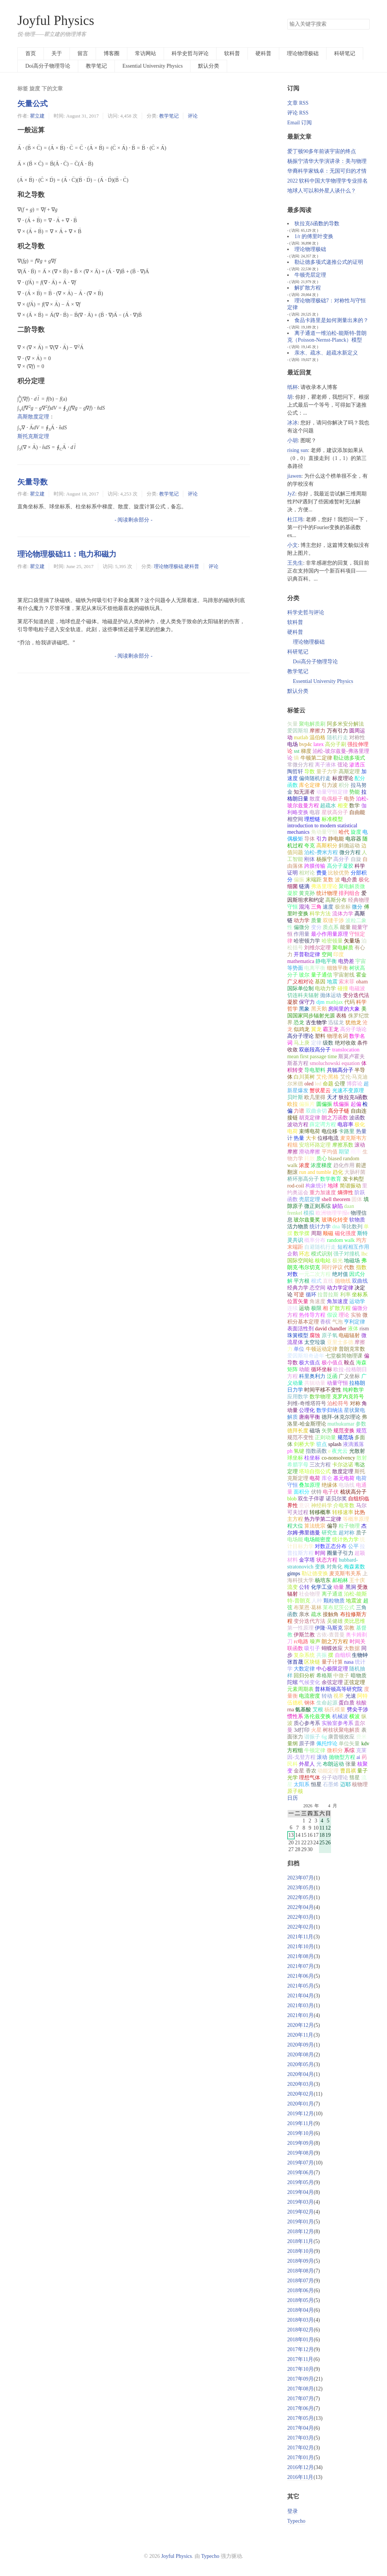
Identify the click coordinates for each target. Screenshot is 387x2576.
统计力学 (320, 1226)
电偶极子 (332, 799)
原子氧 (329, 1335)
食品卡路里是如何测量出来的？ (331, 320)
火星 (316, 1730)
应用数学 (297, 1396)
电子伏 (331, 1492)
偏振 (299, 879)
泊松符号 (337, 1403)
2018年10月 (300, 2251)
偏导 (332, 1526)
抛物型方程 (342, 1757)
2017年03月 (300, 2438)
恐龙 (299, 1022)
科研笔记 (344, 53)
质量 (316, 920)
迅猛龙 (336, 1022)
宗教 (349, 1628)
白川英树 (304, 1077)
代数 (349, 1267)
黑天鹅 (319, 1009)
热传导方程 (312, 1315)
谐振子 (312, 1737)
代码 (349, 1002)
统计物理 (326, 893)
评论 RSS (297, 113)
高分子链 (338, 1111)
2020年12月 (300, 2025)
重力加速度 (323, 1192)
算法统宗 (314, 1526)
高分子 (341, 859)
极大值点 (309, 1362)
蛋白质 (346, 1703)
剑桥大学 (304, 1444)
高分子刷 (335, 744)
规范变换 (343, 1431)
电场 (292, 744)
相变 (342, 805)
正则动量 (325, 1437)
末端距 (314, 879)
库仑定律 (309, 785)
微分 (357, 907)
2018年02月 (300, 2330)
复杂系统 (304, 1655)
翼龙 (316, 1029)
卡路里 (346, 1131)
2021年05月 (300, 1986)
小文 (292, 545)
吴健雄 (335, 1621)
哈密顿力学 (307, 941)
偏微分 (302, 927)
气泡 (337, 1322)
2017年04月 (300, 2428)
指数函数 (316, 1451)
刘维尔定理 (317, 948)
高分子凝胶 (340, 866)
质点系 (331, 927)
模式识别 (321, 1254)
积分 (344, 785)
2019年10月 (300, 2133)
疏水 (316, 1614)
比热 (359, 1512)
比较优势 (338, 873)
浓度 (304, 1165)
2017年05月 (300, 2418)
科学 (359, 866)
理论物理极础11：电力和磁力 (66, 554)
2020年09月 (300, 2045)
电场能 (295, 1539)
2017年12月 (300, 2349)
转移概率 (320, 1512)
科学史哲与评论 (190, 53)
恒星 (316, 1784)
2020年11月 (300, 2035)
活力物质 (297, 1226)
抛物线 (343, 1281)
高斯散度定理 (33, 417)
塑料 (320, 1036)
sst (296, 751)
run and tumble (315, 1172)
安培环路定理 (315, 1145)
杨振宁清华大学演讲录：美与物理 (327, 161)
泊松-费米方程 (321, 852)
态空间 (317, 1288)
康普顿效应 (341, 1737)
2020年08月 (300, 2054)
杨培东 (323, 1580)
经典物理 (358, 900)
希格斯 (324, 1675)
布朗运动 (333, 1764)
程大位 (295, 1526)
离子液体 (325, 765)
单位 (299, 1349)
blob (292, 1499)
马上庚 (302, 1043)
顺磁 (328, 1233)
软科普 (232, 53)
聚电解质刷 (312, 724)
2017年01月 (300, 2457)
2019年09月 (300, 2143)
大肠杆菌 (354, 1172)
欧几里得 (314, 1097)
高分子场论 (353, 1029)
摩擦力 (317, 731)
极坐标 (343, 907)
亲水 (304, 1614)
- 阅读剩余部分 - (133, 520)
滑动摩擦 (309, 1152)
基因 (320, 982)
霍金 (361, 975)
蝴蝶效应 (332, 1648)
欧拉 (292, 1104)
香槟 (325, 1322)
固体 (356, 1199)
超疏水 (328, 805)
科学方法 (320, 913)
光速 (350, 1696)
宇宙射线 (343, 975)
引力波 (329, 785)
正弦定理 (354, 1682)
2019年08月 (300, 2153)
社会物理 (309, 1594)
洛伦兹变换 (317, 1716)
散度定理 (342, 1471)
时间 (320, 1553)
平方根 (302, 1281)
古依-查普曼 (330, 1635)
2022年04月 (300, 1907)
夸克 (309, 845)
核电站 (323, 1260)
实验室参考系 (337, 1723)
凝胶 (292, 1002)
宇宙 (360, 961)
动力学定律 (340, 1288)
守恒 (292, 907)
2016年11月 (300, 2477)
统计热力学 (345, 1539)
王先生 (295, 563)
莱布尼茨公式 (338, 1607)
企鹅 (292, 1254)
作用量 (302, 934)
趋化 (338, 1172)
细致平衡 (337, 968)
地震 (332, 982)
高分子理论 (300, 1036)
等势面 (295, 968)
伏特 (316, 1492)
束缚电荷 (309, 1131)
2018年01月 (300, 2339)
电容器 (353, 839)
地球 (333, 1186)
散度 (315, 799)
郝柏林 (340, 1580)
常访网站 (145, 53)
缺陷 (337, 1206)
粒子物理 (349, 1526)
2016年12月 (300, 2467)
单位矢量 (349, 1743)
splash (334, 1444)
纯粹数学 (353, 1390)
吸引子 (312, 1648)
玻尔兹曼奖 (307, 1220)
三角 (316, 907)
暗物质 (359, 1675)
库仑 (327, 1478)
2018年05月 (300, 2300)
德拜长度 (297, 1431)
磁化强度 (345, 1233)
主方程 (295, 1519)
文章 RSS (297, 103)
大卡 (311, 1138)
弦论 (342, 765)
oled (308, 1084)
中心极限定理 (332, 1669)
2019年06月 (300, 2172)
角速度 (317, 1301)
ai (358, 1757)
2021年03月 (300, 2005)
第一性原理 (300, 1628)
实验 (356, 1315)
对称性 (357, 737)
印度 (338, 954)
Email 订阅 (299, 122)
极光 (337, 1260)
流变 (292, 1587)
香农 (311, 1771)
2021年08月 (300, 1956)
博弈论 (354, 1084)
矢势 (327, 1431)
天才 (332, 1097)
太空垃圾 (314, 1342)
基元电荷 (343, 1478)
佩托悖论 (326, 1743)
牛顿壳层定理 (310, 275)
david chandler (330, 1328)
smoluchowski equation (335, 1063)
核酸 (361, 1703)
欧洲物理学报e (333, 1213)
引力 (321, 839)
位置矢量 (297, 1301)
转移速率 (342, 1512)
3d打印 (302, 1730)
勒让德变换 (315, 1573)
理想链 (312, 819)
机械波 (340, 1716)
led (318, 1084)
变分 (316, 927)
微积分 (335, 1750)
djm (320, 1002)
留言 (82, 53)
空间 (327, 954)
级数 (328, 1043)
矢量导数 (32, 482)
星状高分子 (335, 812)
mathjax (334, 1002)
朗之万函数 (335, 1118)
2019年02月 (300, 2212)
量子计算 (332, 1662)
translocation (345, 1050)
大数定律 (304, 1669)
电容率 (345, 1124)
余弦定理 (332, 1682)
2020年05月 (300, 2064)
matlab (301, 737)
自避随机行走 (320, 1247)
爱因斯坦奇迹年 (305, 1356)
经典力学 (297, 1288)
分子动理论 (335, 1777)
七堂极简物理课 (343, 1356)
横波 (354, 1716)
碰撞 (342, 988)
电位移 (329, 1131)
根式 (316, 1281)
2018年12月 (300, 2231)
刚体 (309, 859)
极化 (364, 879)
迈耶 (345, 1784)
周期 (316, 1233)
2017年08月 (300, 2389)
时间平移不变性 (322, 1390)
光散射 (357, 1451)
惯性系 (295, 1716)
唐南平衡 (309, 1417)
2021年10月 (300, 1946)
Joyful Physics (55, 20)
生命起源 (326, 1703)
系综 (349, 1750)
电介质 (349, 879)
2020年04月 (300, 2074)
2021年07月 (300, 1966)
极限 (316, 1308)
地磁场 (352, 1260)
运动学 (357, 1301)
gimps (293, 1573)
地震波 (354, 1601)
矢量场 (352, 941)
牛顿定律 (314, 1750)
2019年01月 (300, 2222)
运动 (304, 1308)
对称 (355, 1403)
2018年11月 (300, 2241)
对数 (292, 1274)
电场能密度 (317, 1539)
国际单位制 (300, 988)
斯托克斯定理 (33, 436)
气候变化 (309, 1682)
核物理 (360, 1784)
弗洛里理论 (324, 886)
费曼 (321, 873)
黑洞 (350, 1587)
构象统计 (316, 1186)
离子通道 (332, 1594)
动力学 (302, 920)
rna (290, 1709)
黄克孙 (307, 893)
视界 (338, 1696)
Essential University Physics (152, 66)
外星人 (307, 1764)
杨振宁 (324, 859)
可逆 (299, 1294)
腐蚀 (315, 1335)
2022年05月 (300, 1897)
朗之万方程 (335, 1641)
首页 (30, 53)
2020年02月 (300, 2094)
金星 (299, 1771)
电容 (315, 812)
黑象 (304, 1009)
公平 (353, 1546)
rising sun (297, 450)
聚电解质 (342, 948)
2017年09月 (300, 2379)
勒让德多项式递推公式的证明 (328, 262)
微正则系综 (317, 1206)
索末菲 (346, 982)
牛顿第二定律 (316, 758)
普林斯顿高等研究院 (338, 1689)
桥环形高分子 (303, 1179)
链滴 (304, 886)
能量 (345, 927)
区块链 (312, 1662)
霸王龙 (331, 1029)
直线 (328, 1281)
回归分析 (304, 1675)
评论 (193, 116)
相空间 (295, 819)
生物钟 (360, 1655)
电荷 (315, 1478)
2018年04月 (300, 2310)
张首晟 (295, 1662)
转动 (327, 1696)
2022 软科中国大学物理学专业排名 (327, 181)
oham (362, 982)
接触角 (331, 1614)
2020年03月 (300, 2084)
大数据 (352, 1648)
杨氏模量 (334, 1709)
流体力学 (342, 913)
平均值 (329, 1152)
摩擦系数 (342, 1145)
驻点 (321, 1444)
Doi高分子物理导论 (47, 66)
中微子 (341, 1675)
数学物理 (320, 1396)
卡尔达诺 (342, 1465)
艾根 (318, 1709)
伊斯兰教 (304, 1635)
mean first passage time (312, 1056)
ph (290, 1451)
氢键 (299, 1451)
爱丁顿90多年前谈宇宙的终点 (321, 151)
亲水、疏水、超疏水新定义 (326, 353)
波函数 (357, 1118)
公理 (339, 1084)
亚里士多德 (340, 1342)
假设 (332, 1315)
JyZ (291, 494)
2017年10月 (300, 2369)
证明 (292, 873)
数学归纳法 (329, 1410)
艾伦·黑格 (327, 1077)
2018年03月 (300, 2320)
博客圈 (111, 53)
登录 (292, 2511)
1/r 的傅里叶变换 (313, 236)
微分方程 (350, 852)
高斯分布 (336, 900)
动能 (304, 1369)
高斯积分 (326, 845)
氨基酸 (303, 1709)
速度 (328, 907)
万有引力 (337, 731)
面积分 (302, 1492)
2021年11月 (300, 1937)
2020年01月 (300, 2104)
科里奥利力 (312, 1376)
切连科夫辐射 (303, 995)
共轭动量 (314, 1383)
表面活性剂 (300, 1328)
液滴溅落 (353, 1444)
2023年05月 (300, 1887)
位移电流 (328, 1138)
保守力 (307, 1002)
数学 (354, 805)
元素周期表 (300, 1689)
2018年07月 (300, 2280)
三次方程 (320, 1465)
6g (324, 1737)
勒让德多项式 (349, 758)
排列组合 (349, 893)
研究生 (329, 1533)
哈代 (344, 832)
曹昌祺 (348, 1771)
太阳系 (302, 1784)
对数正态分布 (331, 1546)
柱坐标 (312, 1458)
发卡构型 (353, 1179)
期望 (344, 1152)
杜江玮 (295, 519)
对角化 (334, 1567)
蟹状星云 (320, 1090)
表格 (341, 1016)
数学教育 (330, 1179)
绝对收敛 (345, 1043)
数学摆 (302, 1233)
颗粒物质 (334, 1601)
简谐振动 (350, 1186)
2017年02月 (300, 2448)
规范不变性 (300, 1437)
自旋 (356, 859)
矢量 (292, 724)
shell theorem (336, 1199)
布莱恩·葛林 (308, 1607)
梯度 (306, 751)
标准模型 (332, 819)
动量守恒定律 (332, 792)
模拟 (308, 1213)
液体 (353, 1328)
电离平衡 (314, 968)
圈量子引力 (340, 1553)
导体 (309, 839)
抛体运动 (330, 995)
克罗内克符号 (348, 1396)
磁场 (315, 1431)
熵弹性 (345, 1192)
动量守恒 (337, 1383)
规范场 (345, 1437)
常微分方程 (300, 765)
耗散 (309, 1158)
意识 (304, 1505)
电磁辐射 (349, 1335)
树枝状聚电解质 (341, 1730)
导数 (309, 771)
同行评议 (332, 1267)
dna (336, 1226)
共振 (321, 1655)
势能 (354, 792)
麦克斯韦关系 (345, 1573)
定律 (316, 1043)
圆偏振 (324, 1104)
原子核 (295, 1791)
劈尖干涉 (357, 1709)
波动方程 (297, 1124)
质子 (361, 1533)
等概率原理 (356, 1519)
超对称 (346, 1533)
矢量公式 (32, 103)
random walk (340, 1240)
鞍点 (349, 1362)
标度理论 (342, 778)
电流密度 (309, 1696)
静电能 (336, 839)
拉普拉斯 (328, 1294)
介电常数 (343, 1505)
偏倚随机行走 (315, 778)
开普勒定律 (307, 954)
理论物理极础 (303, 53)
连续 (292, 1308)
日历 (292, 1798)
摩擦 (359, 1342)
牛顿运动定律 (321, 1349)
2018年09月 (300, 2261)
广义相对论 (300, 982)
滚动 (322, 1757)
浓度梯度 (321, 1165)
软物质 (357, 1220)
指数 (361, 1267)
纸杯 (292, 387)
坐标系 (360, 1294)
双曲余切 (316, 1111)
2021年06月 (300, 1976)
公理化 (307, 1410)
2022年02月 (300, 1927)
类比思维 (354, 1621)
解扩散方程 (307, 288)
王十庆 (357, 1580)
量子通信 (321, 975)
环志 (304, 1254)
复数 (328, 879)
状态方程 (326, 1560)
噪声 (315, 1641)
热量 (299, 1138)
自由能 (357, 812)
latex (318, 744)
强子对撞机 (346, 1254)
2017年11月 (300, 2359)
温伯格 (317, 737)
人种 (316, 1601)
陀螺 (292, 1682)
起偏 (356, 1104)
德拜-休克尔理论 (341, 1417)
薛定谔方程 (323, 1124)
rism (364, 1328)
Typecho (296, 2521)
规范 (361, 1431)
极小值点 (332, 1362)
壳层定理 (309, 1199)
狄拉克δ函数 (353, 1097)
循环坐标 (321, 1369)
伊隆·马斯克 (329, 1628)
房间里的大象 (344, 1009)
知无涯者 (304, 792)
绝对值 (340, 1274)
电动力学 (325, 988)
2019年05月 (300, 2182)
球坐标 (295, 1458)
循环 (311, 1294)
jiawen (294, 476)
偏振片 (307, 1104)
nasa (348, 1662)
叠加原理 (309, 1485)
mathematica (300, 961)
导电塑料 (314, 1070)
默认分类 (208, 66)
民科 (292, 1764)
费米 (361, 1737)
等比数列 (351, 1226)
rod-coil (295, 1186)
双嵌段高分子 (315, 1050)
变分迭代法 (356, 995)
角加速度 (337, 1301)
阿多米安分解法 (345, 724)
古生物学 (316, 1022)
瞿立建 (37, 116)
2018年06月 (300, 2290)
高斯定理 (349, 771)
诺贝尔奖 (336, 1499)
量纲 (292, 1743)
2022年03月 (300, 1917)
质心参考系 (307, 1723)
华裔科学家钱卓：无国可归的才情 (327, 171)
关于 (56, 53)
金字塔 (307, 1560)
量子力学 (326, 771)
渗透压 (357, 765)
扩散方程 (340, 1308)
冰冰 (292, 423)
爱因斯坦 (297, 731)
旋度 (356, 832)
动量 (338, 1587)
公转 (304, 1587)
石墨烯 (331, 1784)
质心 (321, 1158)
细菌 (292, 886)
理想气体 (309, 1777)
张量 (350, 1764)
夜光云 (340, 1451)
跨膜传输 (314, 866)
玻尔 (304, 975)
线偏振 (341, 1104)
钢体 (309, 1703)
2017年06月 (300, 2408)
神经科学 (321, 1505)
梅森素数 (354, 1567)
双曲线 (360, 1281)
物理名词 (337, 1036)
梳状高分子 (353, 1492)
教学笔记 (96, 66)
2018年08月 (300, 2271)
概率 (356, 1152)
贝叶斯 (295, 1097)
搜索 (363, 24)
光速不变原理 (348, 1090)
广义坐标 (349, 1376)
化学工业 (321, 1587)
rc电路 (301, 1641)
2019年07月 (300, 2163)
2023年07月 (300, 1878)
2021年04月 (300, 1996)
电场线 (346, 1485)
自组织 (343, 1655)
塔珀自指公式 (315, 1471)
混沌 (304, 907)
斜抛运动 (349, 845)
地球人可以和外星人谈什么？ (321, 191)
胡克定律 (309, 1118)
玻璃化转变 (335, 1220)
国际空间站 (300, 1260)
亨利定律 (354, 1322)
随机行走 (337, 737)
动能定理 (328, 1771)
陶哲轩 (295, 771)
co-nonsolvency (338, 1458)
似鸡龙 (302, 1029)
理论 (344, 1315)
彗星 (354, 1777)
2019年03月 (300, 2202)
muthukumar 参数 (346, 1424)
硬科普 (263, 53)
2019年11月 (300, 2123)
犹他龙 (353, 1022)
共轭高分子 (340, 1070)
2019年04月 (300, 2192)
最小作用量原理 (329, 934)
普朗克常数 (352, 1349)
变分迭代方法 (309, 1621)
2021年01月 (300, 2015)
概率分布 (314, 1240)
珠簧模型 (297, 1335)
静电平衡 (326, 961)
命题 (328, 1084)
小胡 (292, 440)
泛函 (332, 1376)
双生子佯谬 (311, 1499)
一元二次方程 (315, 1274)
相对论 (307, 873)
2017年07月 (300, 2398)
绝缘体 (329, 1485)
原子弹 (307, 1743)
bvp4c (305, 744)
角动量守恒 (324, 832)
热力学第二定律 (322, 1519)
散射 (361, 1458)
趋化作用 (343, 1165)
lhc (364, 1254)
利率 (345, 1294)
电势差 (346, 961)
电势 (349, 799)
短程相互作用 (353, 1247)
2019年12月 (300, 2113)
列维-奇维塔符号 (306, 1403)
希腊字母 (297, 1465)
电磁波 (357, 988)
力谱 (299, 1111)
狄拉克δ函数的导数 (316, 223)
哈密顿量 (332, 941)
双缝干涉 (333, 920)
